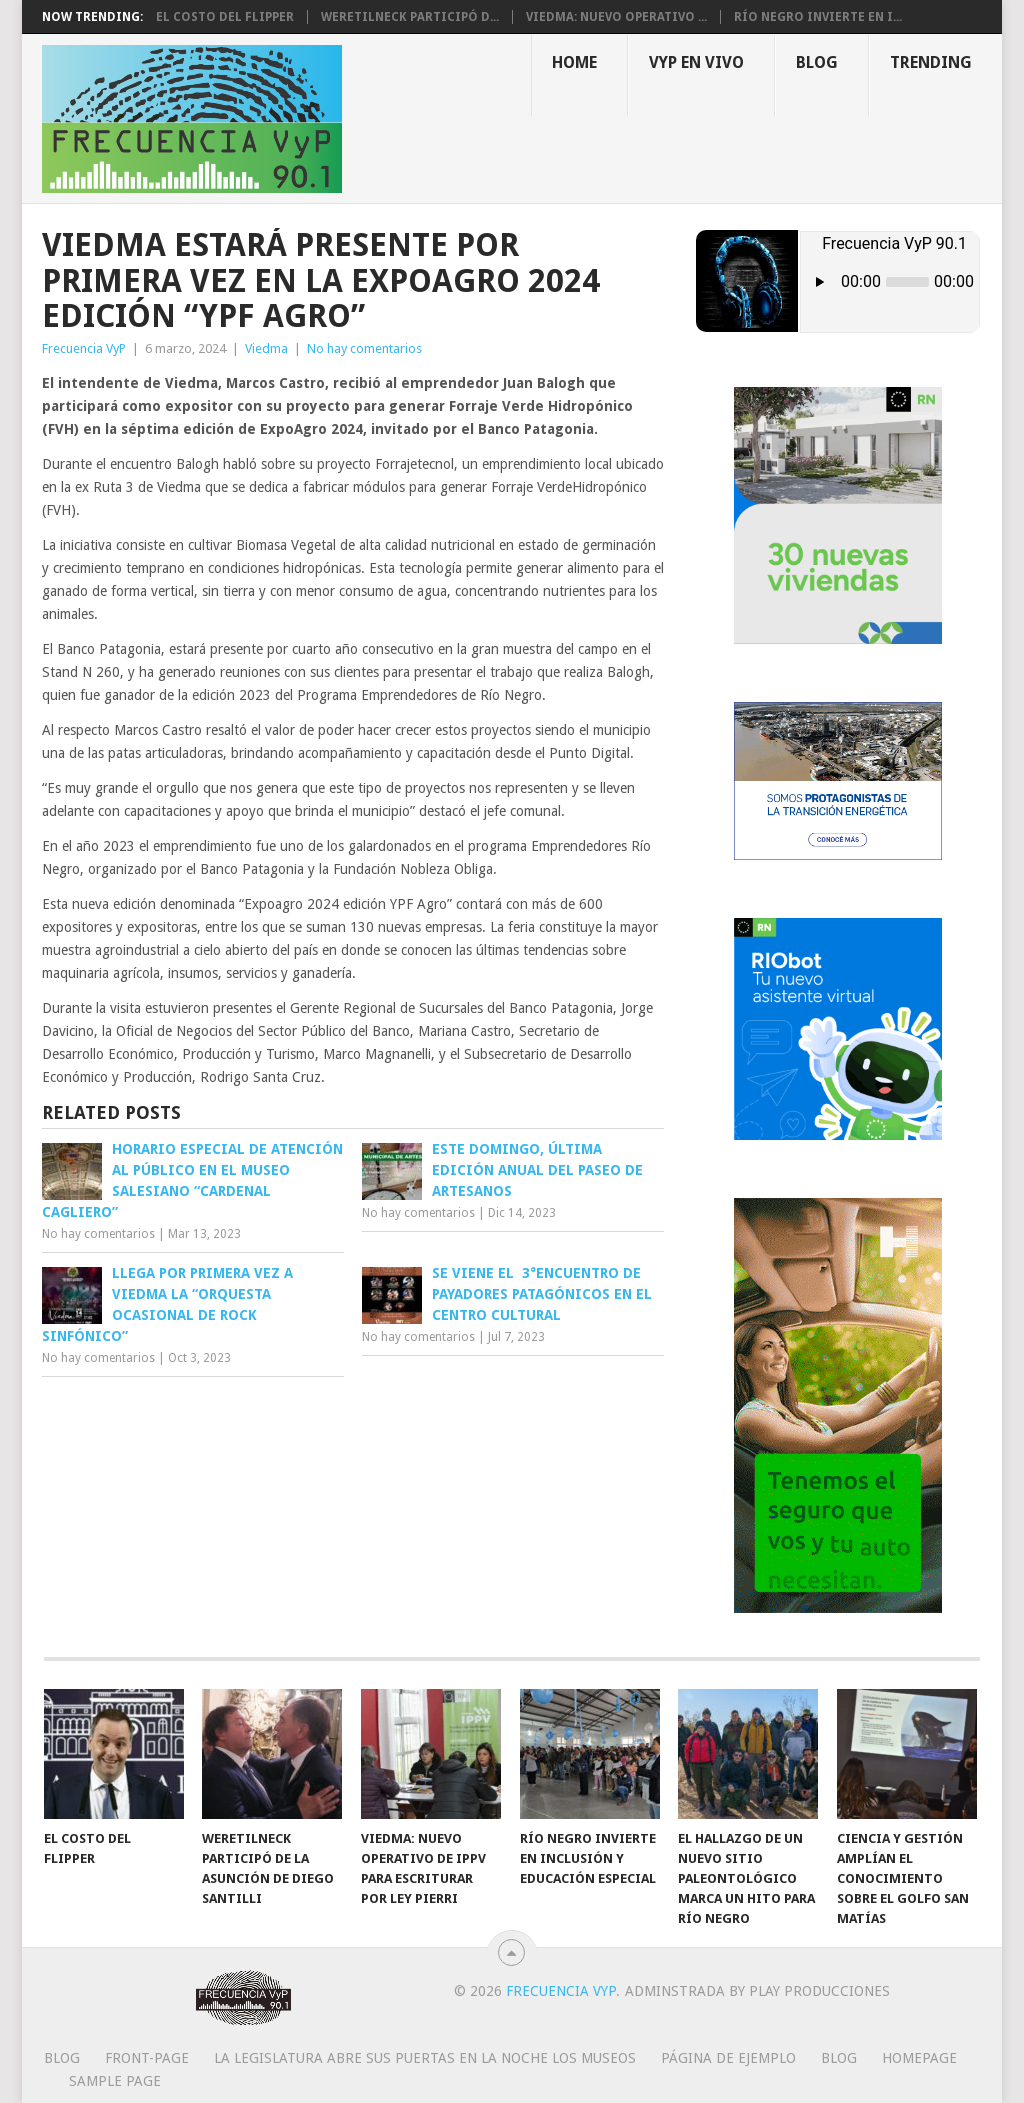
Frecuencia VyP (84, 348)
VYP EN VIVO (696, 62)
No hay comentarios (364, 348)
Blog (817, 62)
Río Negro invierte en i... (818, 17)
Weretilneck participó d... (410, 17)
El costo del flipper (225, 17)
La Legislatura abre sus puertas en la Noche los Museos (425, 2058)
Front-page (147, 2058)
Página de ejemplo (728, 2058)
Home (574, 62)
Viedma (266, 348)
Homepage (919, 2058)
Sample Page (115, 2081)
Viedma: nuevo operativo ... (616, 17)
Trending (931, 62)
